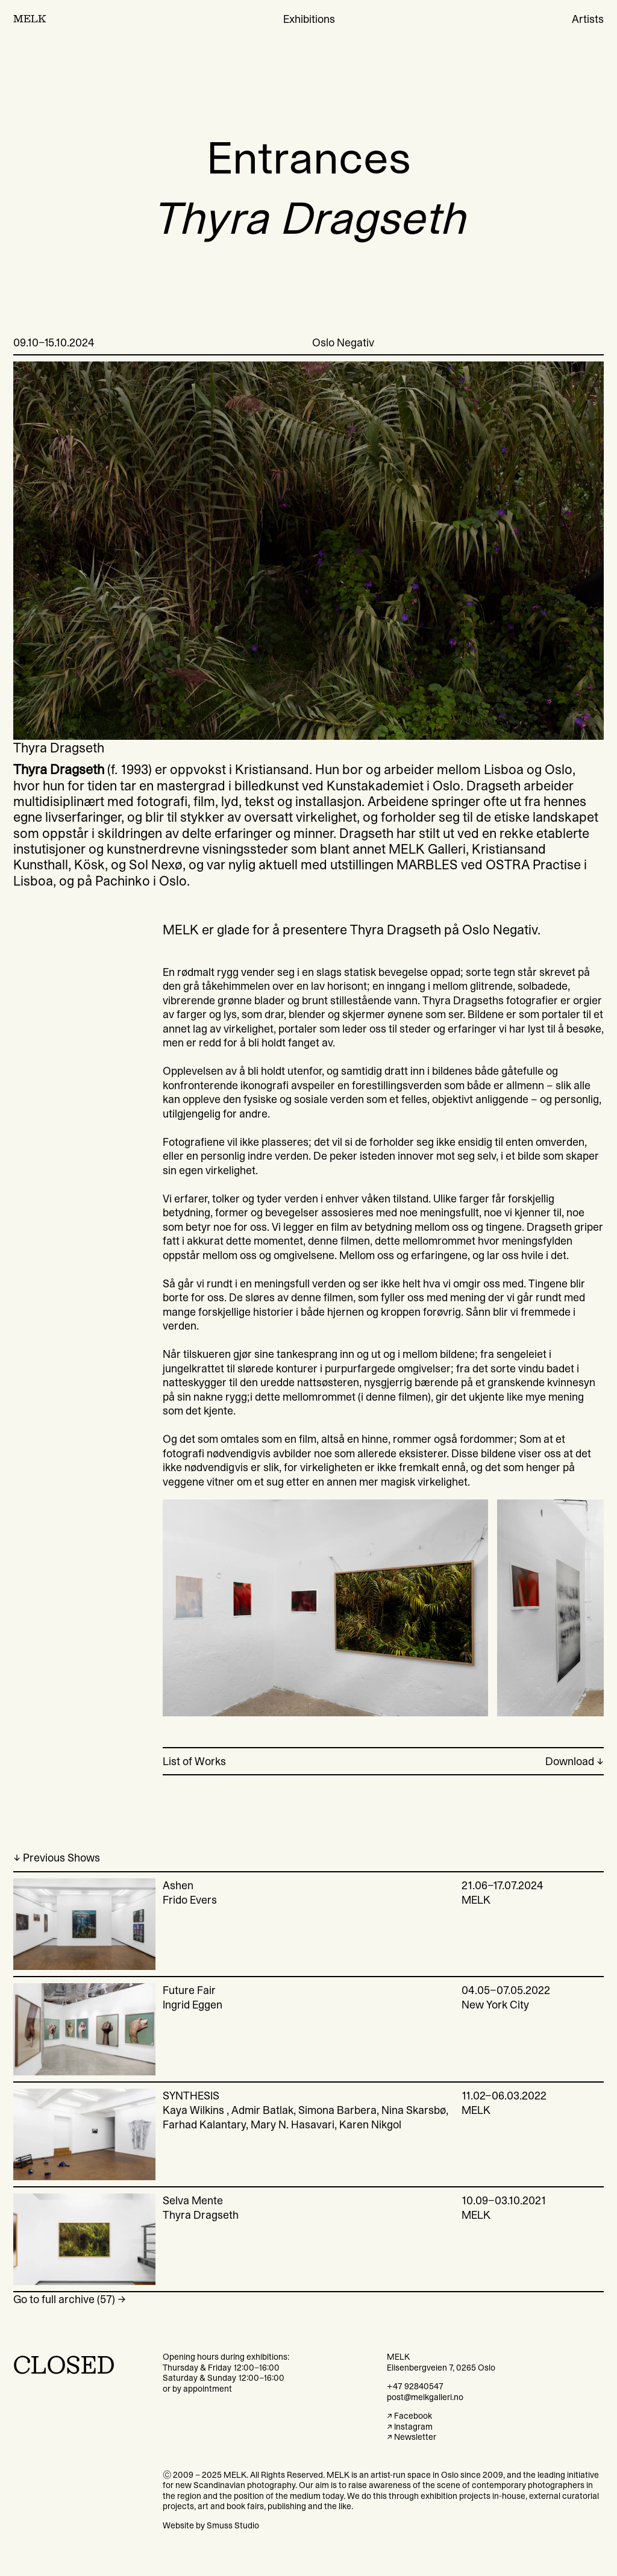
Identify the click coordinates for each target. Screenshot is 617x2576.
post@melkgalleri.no (425, 2397)
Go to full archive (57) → (69, 2299)
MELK (29, 19)
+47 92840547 (415, 2386)
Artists (588, 19)
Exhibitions (309, 19)
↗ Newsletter (411, 2437)
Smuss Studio (233, 2525)
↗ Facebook (409, 2416)
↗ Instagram (410, 2427)
